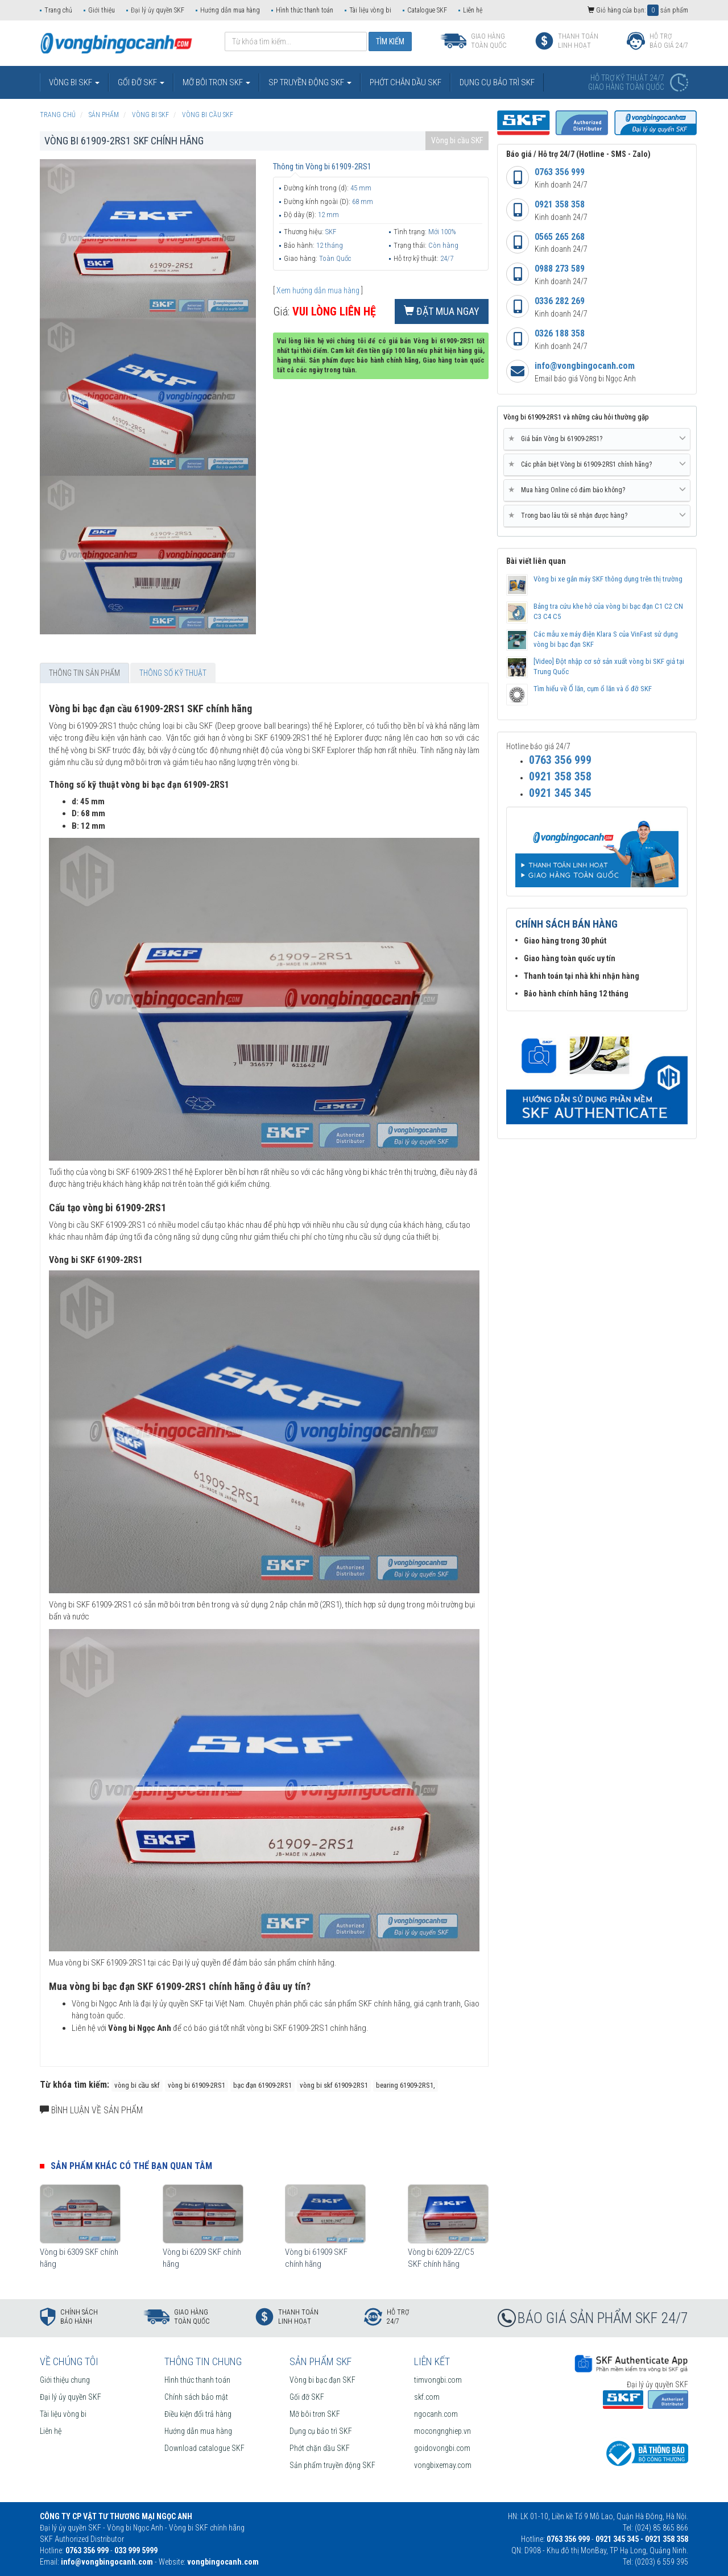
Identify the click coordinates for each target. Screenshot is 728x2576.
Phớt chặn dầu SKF (319, 2448)
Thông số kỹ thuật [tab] (172, 673)
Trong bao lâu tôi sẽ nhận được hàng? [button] (596, 515)
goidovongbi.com (442, 2448)
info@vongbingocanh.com (585, 365)
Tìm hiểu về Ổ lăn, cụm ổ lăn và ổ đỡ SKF (592, 688)
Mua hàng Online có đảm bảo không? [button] (596, 490)
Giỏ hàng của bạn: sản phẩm (638, 10)
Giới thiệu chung (65, 2379)
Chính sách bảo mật (196, 2397)
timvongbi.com (438, 2379)
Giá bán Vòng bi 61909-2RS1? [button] (596, 438)
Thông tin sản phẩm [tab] (84, 673)
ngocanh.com (436, 2414)
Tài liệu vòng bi (370, 10)
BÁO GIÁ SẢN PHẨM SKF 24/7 (603, 2317)
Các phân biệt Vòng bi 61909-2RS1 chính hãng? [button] (596, 464)
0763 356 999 (560, 172)
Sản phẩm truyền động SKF (332, 2465)
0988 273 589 (560, 268)
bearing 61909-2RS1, (405, 2085)
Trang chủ (58, 10)
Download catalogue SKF (204, 2448)
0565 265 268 (560, 236)
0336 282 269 (560, 301)
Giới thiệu (101, 10)
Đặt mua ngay (441, 311)
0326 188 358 (560, 333)
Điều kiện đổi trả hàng (197, 2414)
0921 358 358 (560, 204)
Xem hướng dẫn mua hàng (317, 290)
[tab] (597, 439)
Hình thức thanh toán (304, 10)
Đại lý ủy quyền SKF (157, 10)
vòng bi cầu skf (137, 2085)
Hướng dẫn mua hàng (230, 10)
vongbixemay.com (442, 2465)
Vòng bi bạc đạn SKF (322, 2379)
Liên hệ (472, 10)
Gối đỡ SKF (306, 2397)
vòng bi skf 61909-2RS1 (334, 2085)
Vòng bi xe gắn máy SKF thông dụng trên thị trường (607, 579)
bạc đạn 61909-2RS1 (262, 2085)
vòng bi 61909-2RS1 (196, 2085)
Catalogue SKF (427, 10)
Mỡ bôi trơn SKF (314, 2414)
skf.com (427, 2397)
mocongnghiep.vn (442, 2431)
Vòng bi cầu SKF (457, 140)
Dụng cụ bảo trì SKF (320, 2431)
